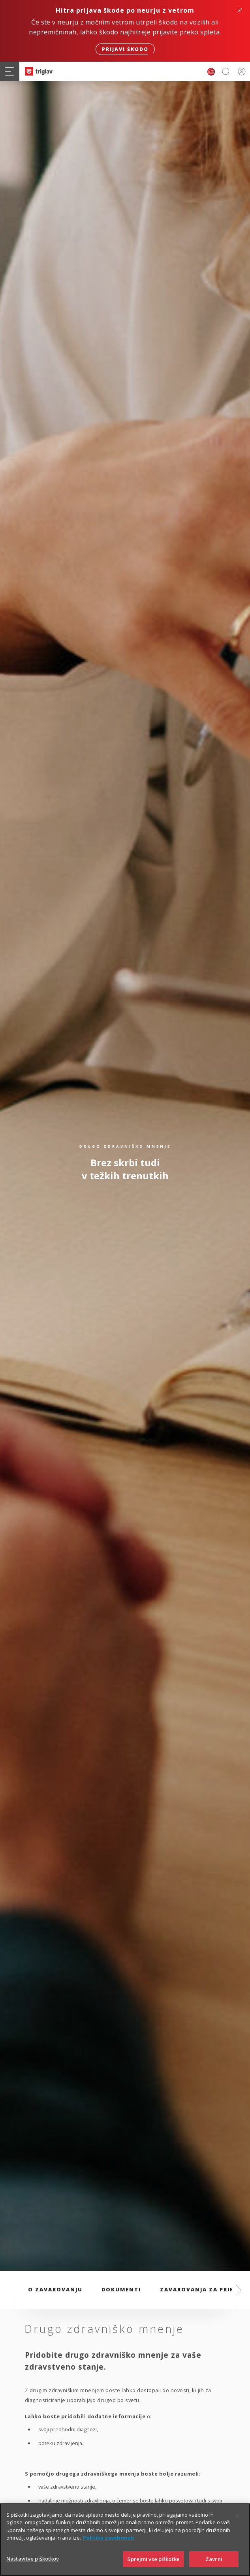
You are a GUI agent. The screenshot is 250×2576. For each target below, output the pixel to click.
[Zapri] (237, 2531)
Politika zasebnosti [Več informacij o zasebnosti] (109, 2553)
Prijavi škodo (125, 49)
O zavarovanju (55, 2289)
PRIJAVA (240, 71)
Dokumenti (121, 2289)
